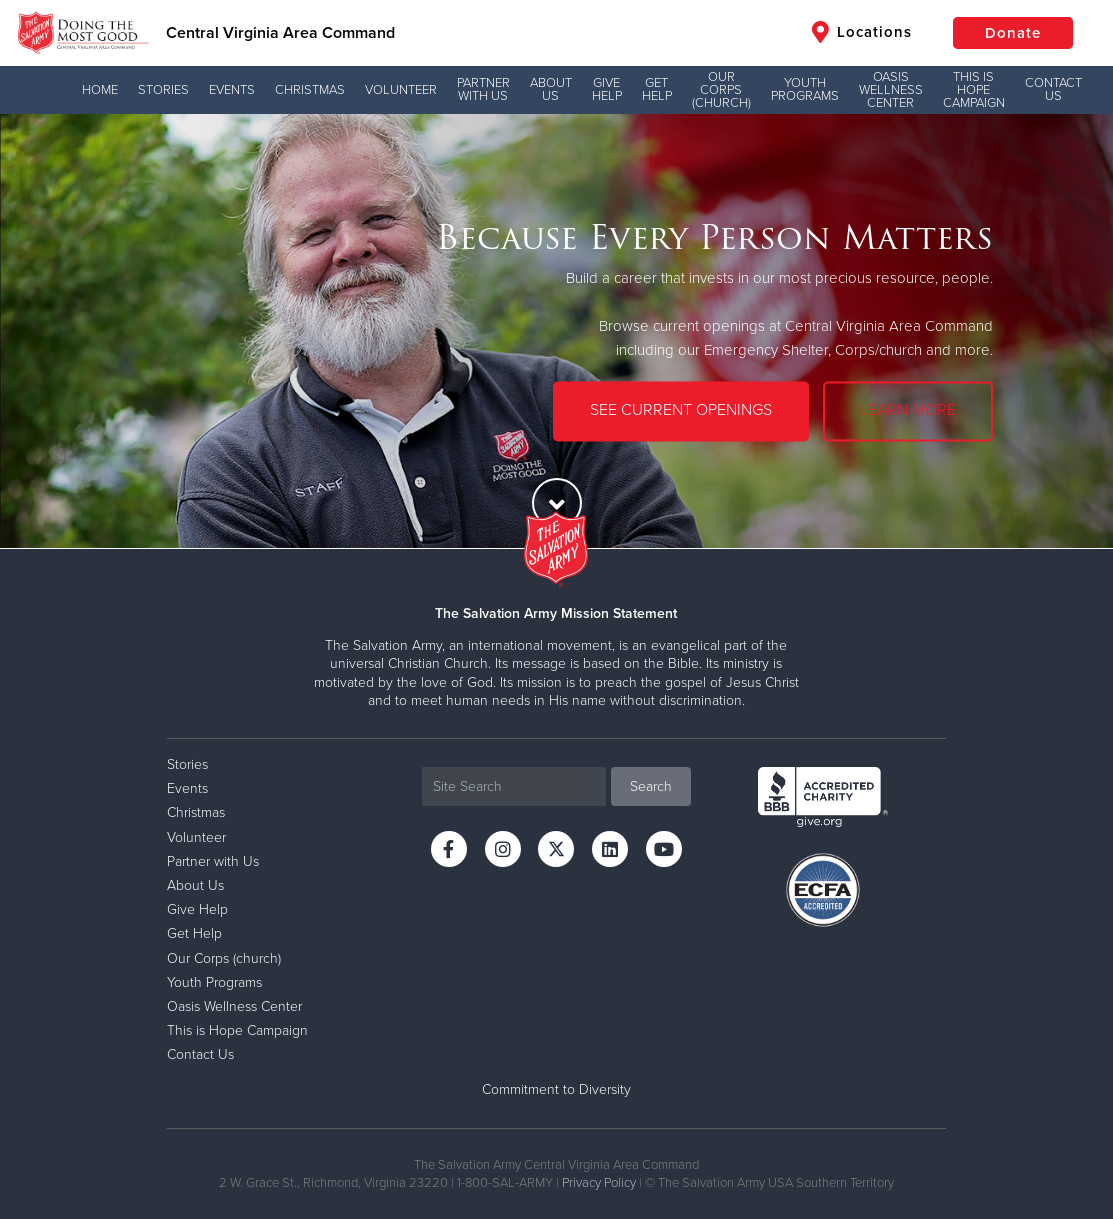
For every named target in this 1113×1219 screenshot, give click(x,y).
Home (100, 90)
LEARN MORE (908, 411)
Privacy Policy (599, 1183)
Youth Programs (805, 89)
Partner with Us (483, 89)
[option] (556, 331)
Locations (862, 32)
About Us (551, 89)
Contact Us (1053, 89)
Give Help (607, 89)
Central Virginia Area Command (280, 33)
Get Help (657, 89)
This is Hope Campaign (974, 90)
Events (232, 90)
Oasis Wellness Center (891, 90)
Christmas (310, 90)
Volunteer (401, 90)
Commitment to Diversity (556, 1089)
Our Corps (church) (721, 90)
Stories (163, 90)
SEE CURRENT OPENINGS (681, 411)
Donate (1013, 33)
